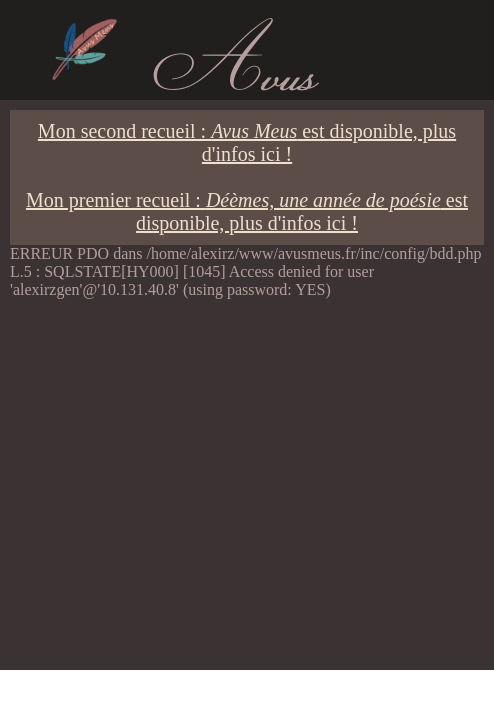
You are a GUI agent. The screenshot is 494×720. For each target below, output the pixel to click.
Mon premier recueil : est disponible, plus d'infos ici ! (247, 211)
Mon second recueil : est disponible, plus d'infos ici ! (247, 142)
